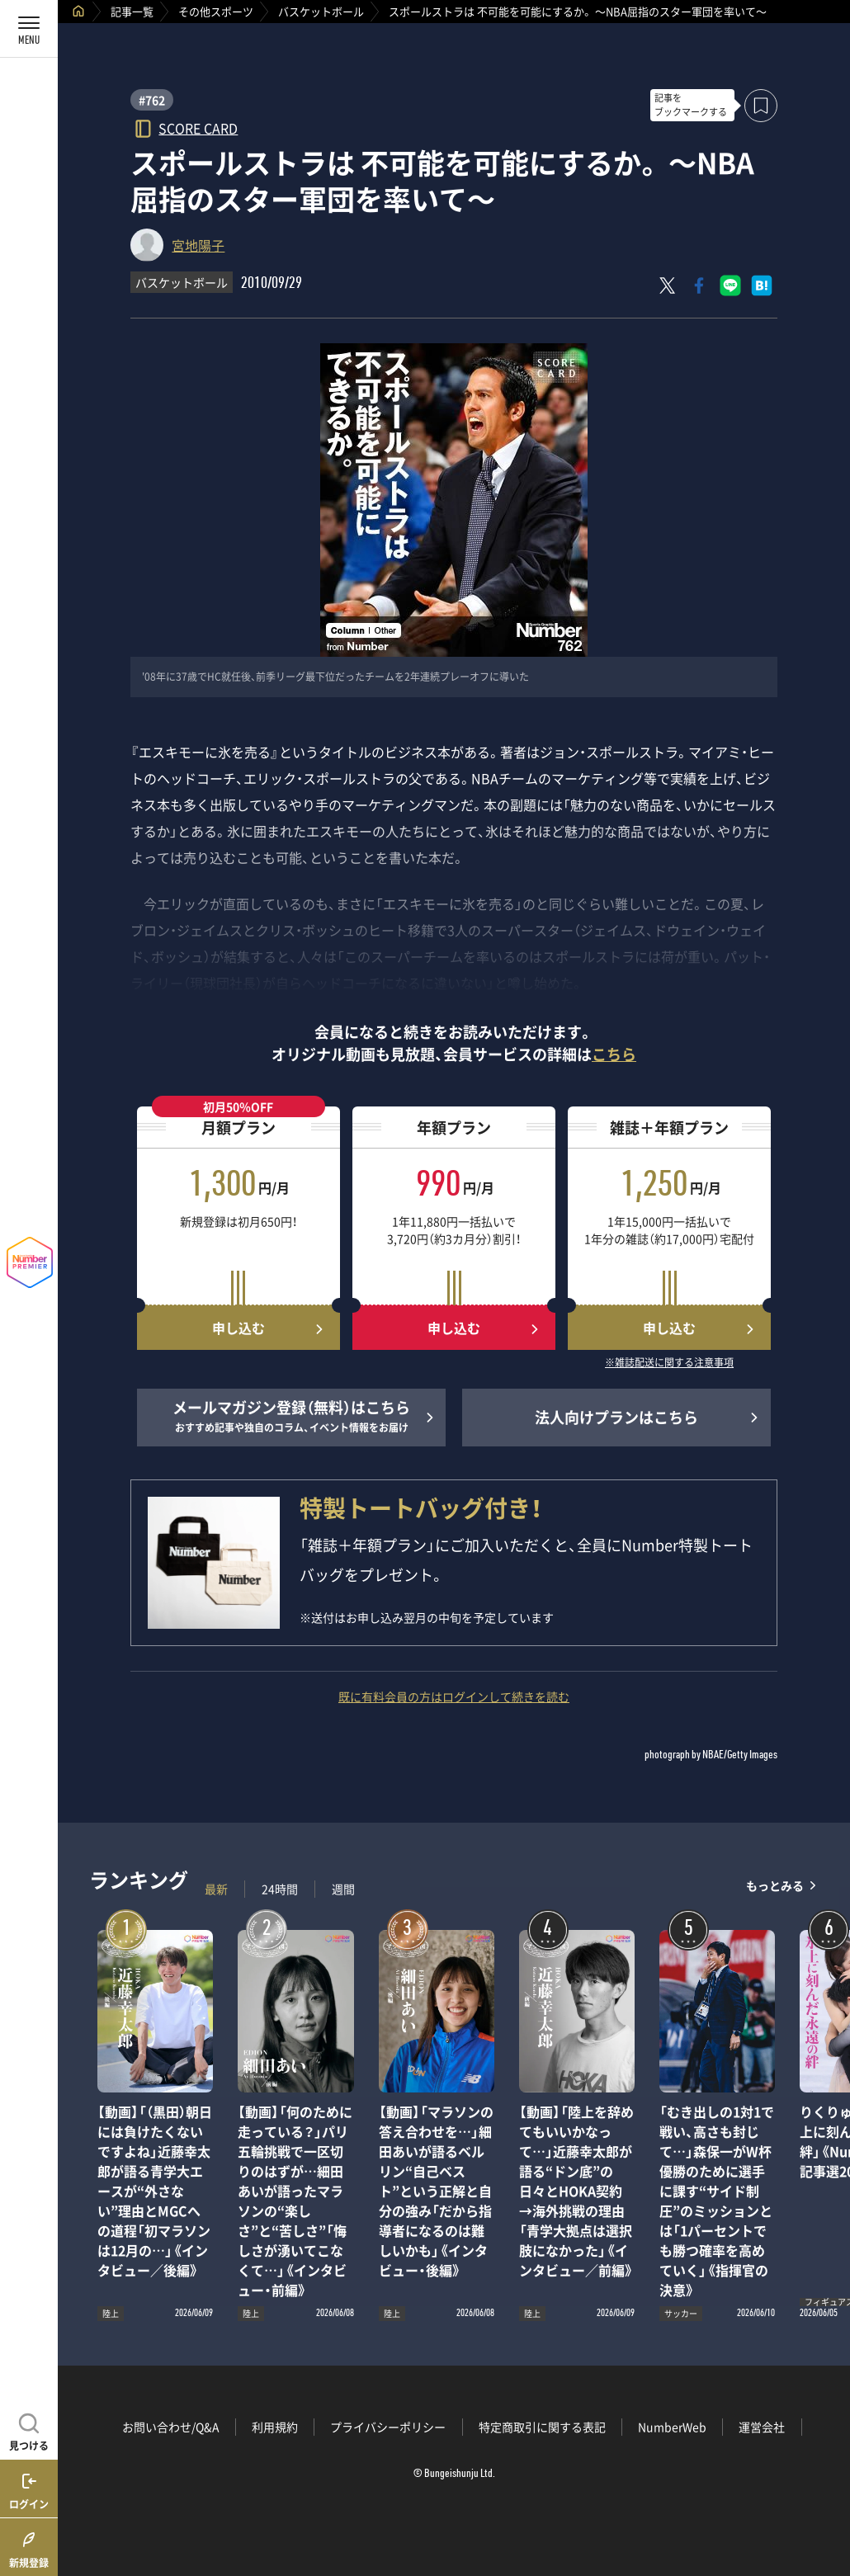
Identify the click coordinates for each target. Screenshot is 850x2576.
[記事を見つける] (29, 2430)
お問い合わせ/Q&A (171, 2426)
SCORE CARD (198, 127)
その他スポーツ (215, 11)
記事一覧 (132, 11)
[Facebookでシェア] (699, 285)
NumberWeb (672, 2426)
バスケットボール (321, 11)
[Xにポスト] (667, 285)
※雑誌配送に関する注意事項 (669, 1363)
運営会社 (762, 2426)
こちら (614, 1054)
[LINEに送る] (730, 285)
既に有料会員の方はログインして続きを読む (453, 1696)
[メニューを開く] (29, 29)
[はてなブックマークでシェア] (761, 285)
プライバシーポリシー (388, 2426)
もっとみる (775, 1885)
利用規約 (275, 2426)
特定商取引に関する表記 (542, 2426)
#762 (152, 100)
